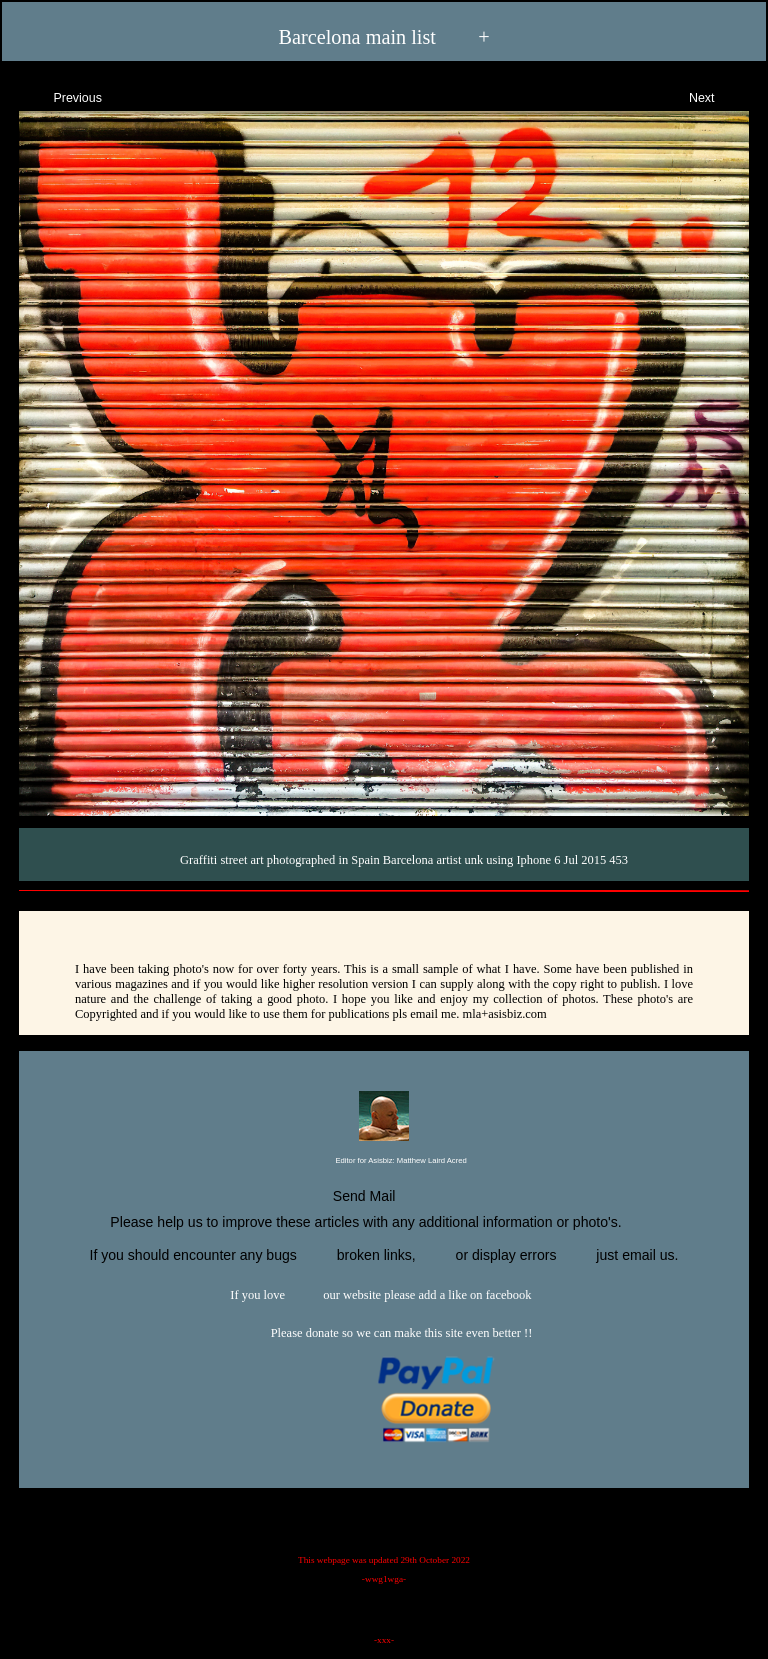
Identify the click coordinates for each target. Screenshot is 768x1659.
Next (719, 95)
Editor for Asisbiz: (383, 1161)
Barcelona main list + (383, 36)
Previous (60, 95)
